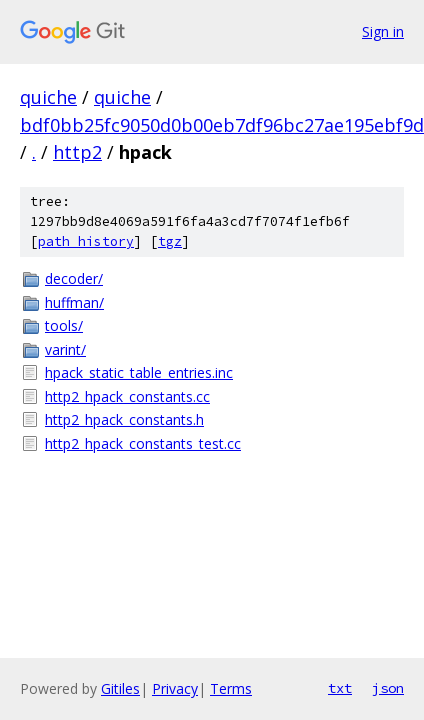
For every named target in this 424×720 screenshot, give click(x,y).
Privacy (175, 688)
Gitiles (120, 688)
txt (340, 688)
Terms (231, 688)
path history (86, 241)
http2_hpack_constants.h (124, 419)
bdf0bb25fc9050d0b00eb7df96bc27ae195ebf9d (222, 125)
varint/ (65, 349)
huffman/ (74, 302)
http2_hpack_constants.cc (127, 396)
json (388, 688)
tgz (170, 241)
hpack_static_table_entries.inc (139, 372)
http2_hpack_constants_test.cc (143, 443)
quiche (48, 97)
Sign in (383, 31)
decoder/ (74, 278)
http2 (77, 152)
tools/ (64, 325)
